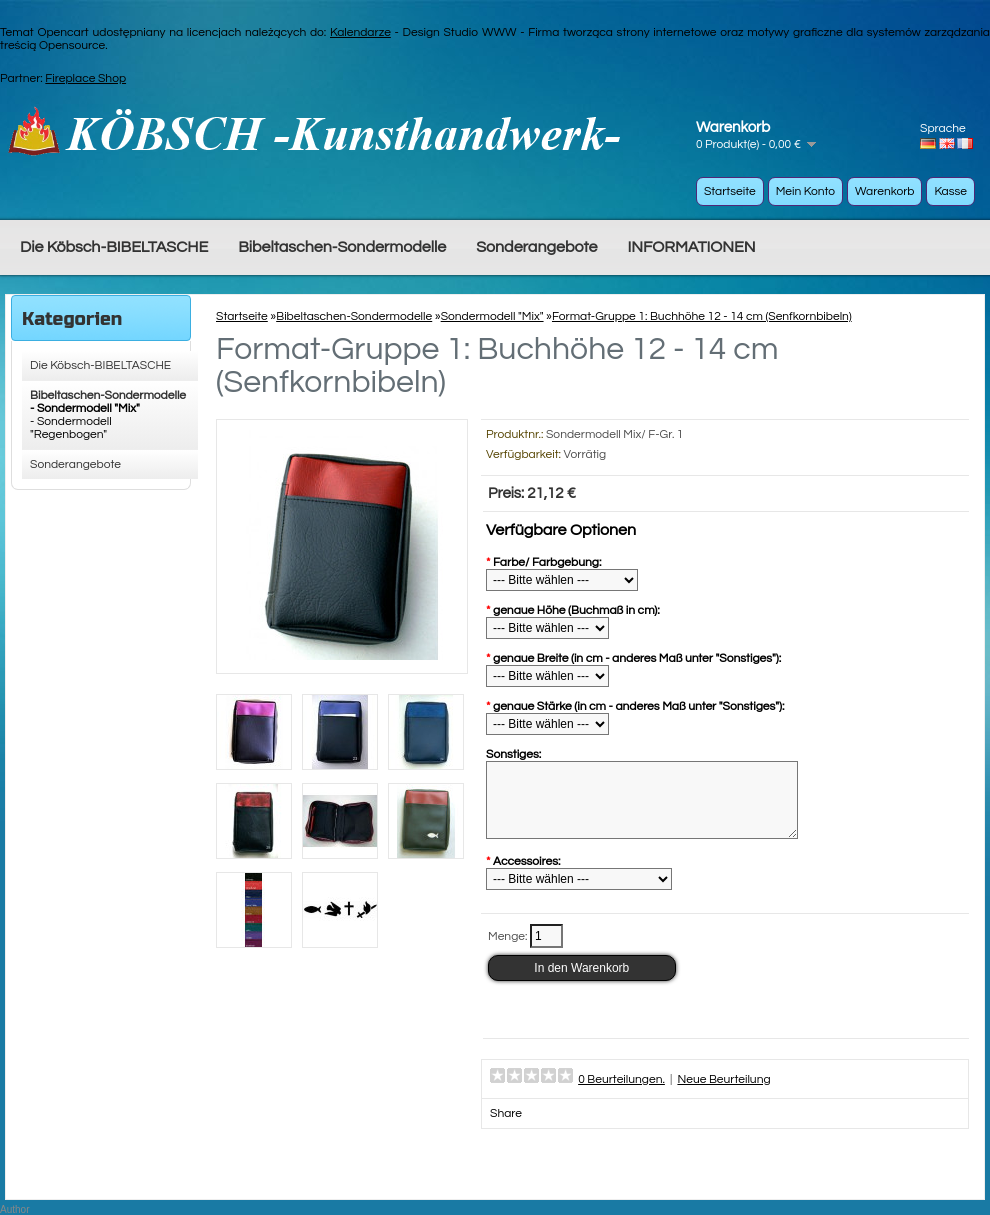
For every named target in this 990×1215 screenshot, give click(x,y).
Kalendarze (360, 32)
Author (14, 1209)
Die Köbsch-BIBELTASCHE (114, 247)
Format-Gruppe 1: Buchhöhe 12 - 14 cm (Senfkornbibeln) (702, 316)
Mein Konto (805, 191)
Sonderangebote (536, 247)
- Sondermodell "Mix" (85, 408)
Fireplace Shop (85, 78)
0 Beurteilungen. (621, 1094)
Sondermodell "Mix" (492, 316)
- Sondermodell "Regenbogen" (71, 428)
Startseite (730, 191)
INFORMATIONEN (691, 247)
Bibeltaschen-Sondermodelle (342, 247)
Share (506, 1128)
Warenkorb (884, 191)
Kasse (950, 191)
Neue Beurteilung (723, 1094)
